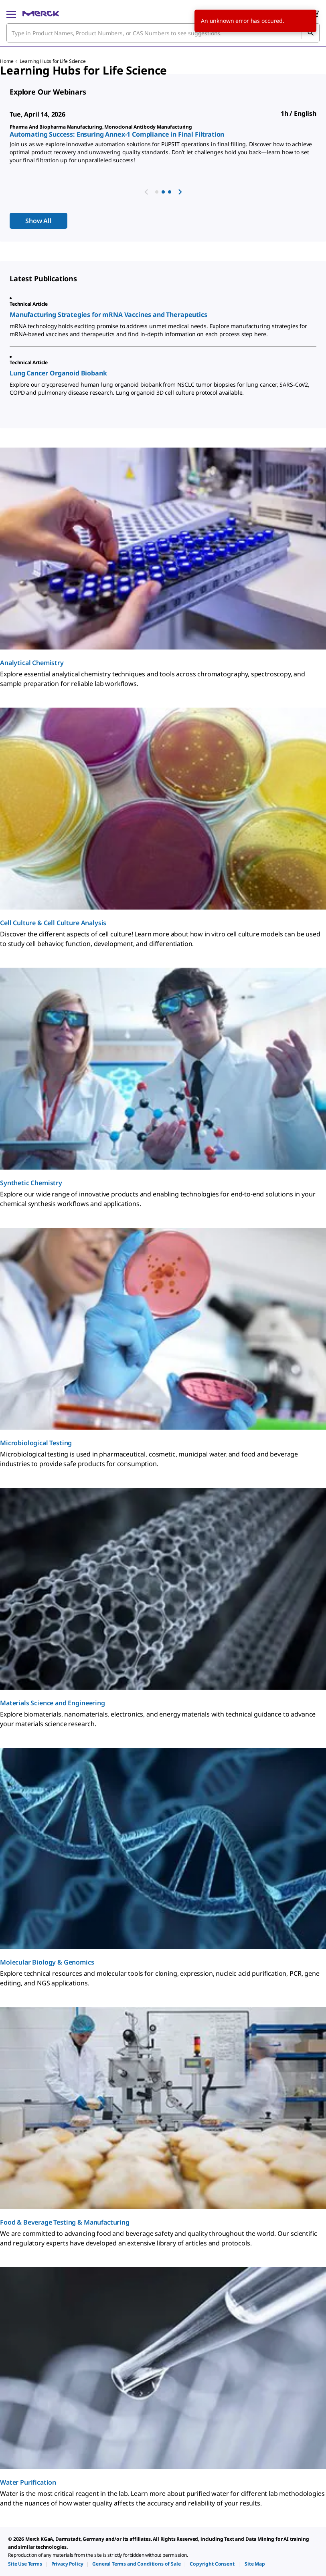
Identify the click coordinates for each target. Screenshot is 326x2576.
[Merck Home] (40, 13)
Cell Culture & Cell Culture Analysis (53, 922)
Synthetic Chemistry (31, 1182)
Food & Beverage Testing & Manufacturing (65, 2222)
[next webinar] (180, 192)
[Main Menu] (11, 13)
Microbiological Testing (36, 1442)
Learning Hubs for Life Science (52, 61)
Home (6, 61)
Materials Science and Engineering (52, 1703)
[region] (163, 146)
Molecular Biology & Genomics (47, 1962)
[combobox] (163, 32)
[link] (25, 2563)
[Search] (310, 32)
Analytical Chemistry (32, 662)
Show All (38, 220)
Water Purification (28, 2482)
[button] (156, 192)
